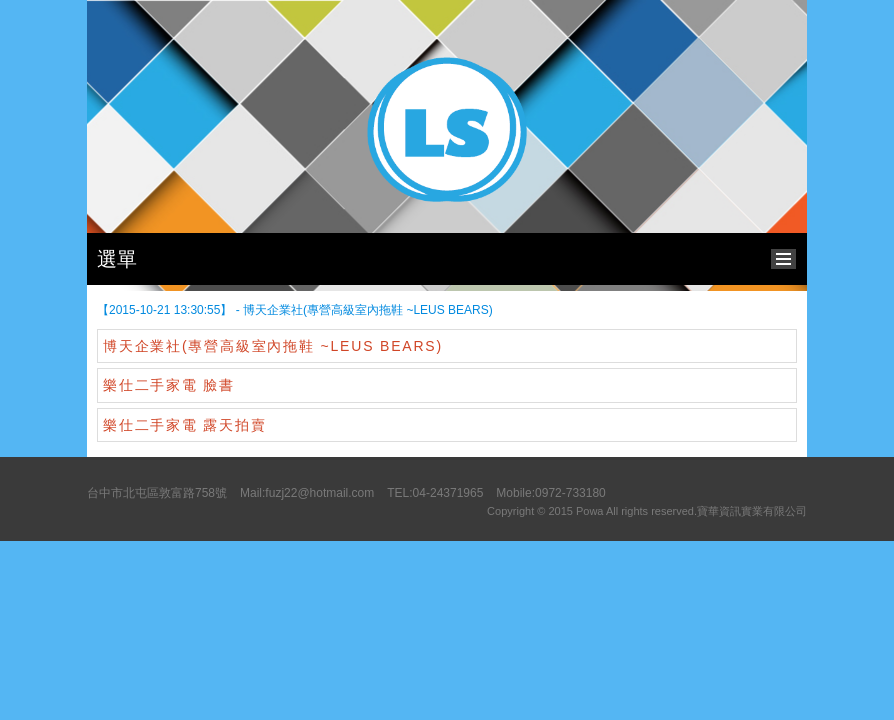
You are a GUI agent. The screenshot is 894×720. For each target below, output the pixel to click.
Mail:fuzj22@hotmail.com (307, 493)
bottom (788, 256)
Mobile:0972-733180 (550, 493)
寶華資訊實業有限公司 (752, 511)
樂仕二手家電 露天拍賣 (185, 425)
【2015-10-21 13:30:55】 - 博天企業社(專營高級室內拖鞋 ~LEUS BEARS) (295, 310)
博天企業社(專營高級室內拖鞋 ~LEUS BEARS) (273, 346)
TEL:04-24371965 (435, 493)
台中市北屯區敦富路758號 (157, 493)
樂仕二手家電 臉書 (169, 385)
